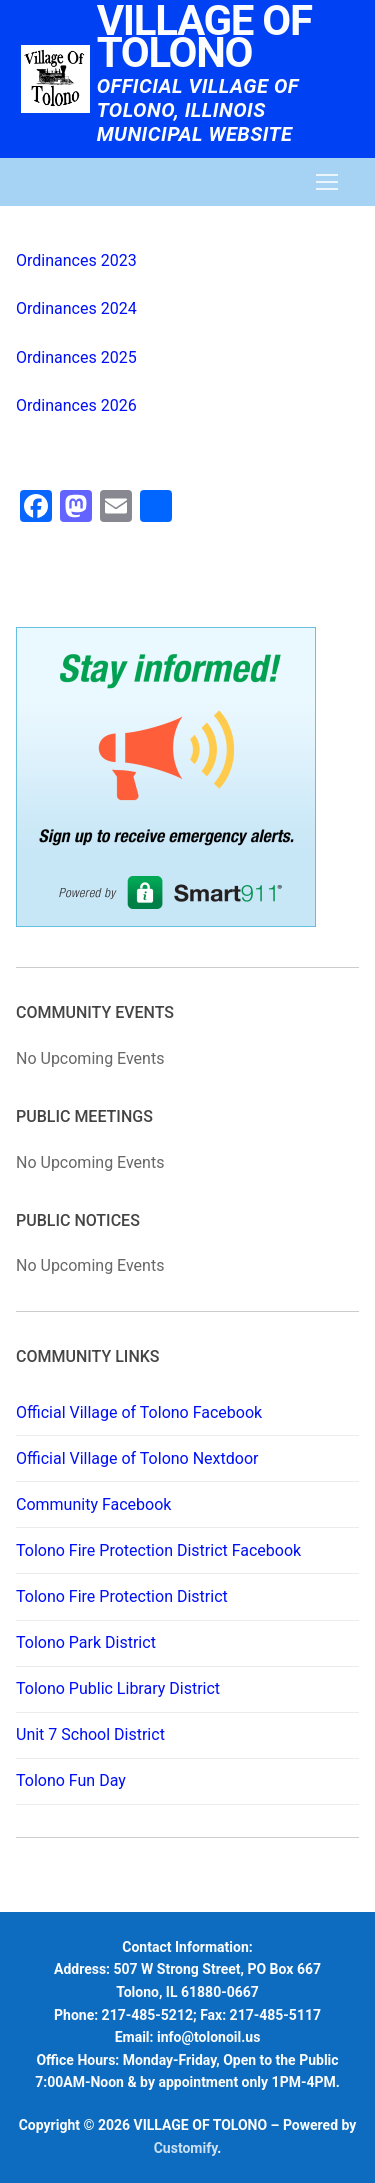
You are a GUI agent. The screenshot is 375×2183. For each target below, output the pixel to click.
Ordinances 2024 (76, 308)
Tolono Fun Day (71, 1780)
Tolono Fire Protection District (122, 1596)
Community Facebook (93, 1504)
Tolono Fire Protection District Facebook (158, 1550)
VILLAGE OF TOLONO (204, 37)
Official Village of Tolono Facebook (139, 1412)
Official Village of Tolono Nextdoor (137, 1458)
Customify (186, 2148)
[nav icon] (327, 182)
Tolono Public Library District (118, 1688)
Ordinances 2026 (76, 405)
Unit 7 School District (90, 1734)
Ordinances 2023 (76, 260)
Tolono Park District (86, 1642)
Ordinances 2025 (76, 357)
